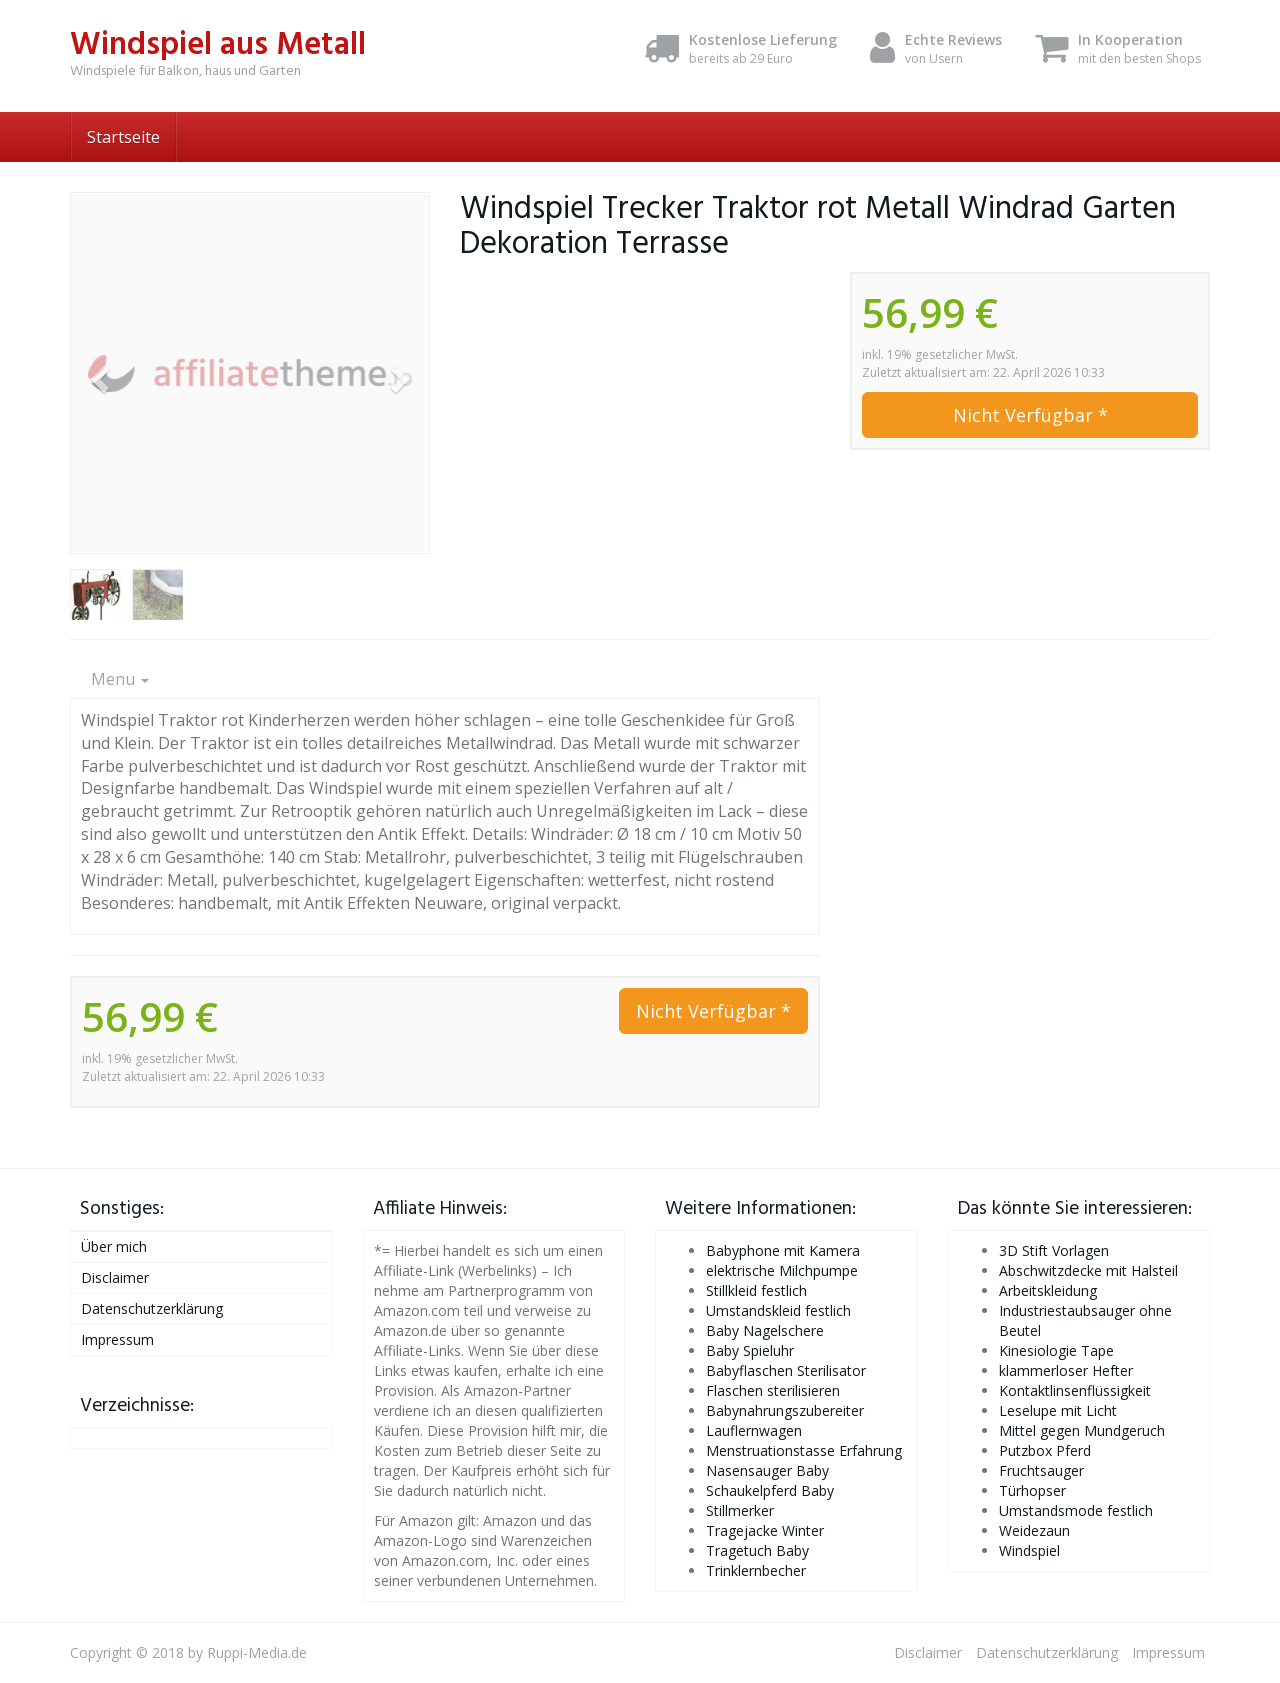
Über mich (114, 1246)
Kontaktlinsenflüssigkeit (1075, 1390)
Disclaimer (115, 1277)
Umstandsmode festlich (1076, 1510)
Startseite (123, 137)
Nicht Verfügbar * (1030, 415)
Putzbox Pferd (1045, 1450)
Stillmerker (740, 1510)
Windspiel (1029, 1550)
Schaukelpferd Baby (770, 1490)
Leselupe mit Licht (1058, 1410)
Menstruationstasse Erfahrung (804, 1450)
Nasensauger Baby (767, 1470)
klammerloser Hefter (1066, 1370)
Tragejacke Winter (765, 1530)
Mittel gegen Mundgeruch (1082, 1430)
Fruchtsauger (1041, 1470)
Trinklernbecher (756, 1570)
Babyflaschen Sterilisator (786, 1370)
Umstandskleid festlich (778, 1310)
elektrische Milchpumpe (782, 1270)
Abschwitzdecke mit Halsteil (1088, 1270)
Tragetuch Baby (757, 1550)
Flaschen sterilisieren (773, 1390)
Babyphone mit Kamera (783, 1250)
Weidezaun (1034, 1530)
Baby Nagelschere (765, 1330)
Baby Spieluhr (750, 1350)
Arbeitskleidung (1048, 1290)
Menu (120, 679)
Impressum (117, 1339)
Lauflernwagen (754, 1430)
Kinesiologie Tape (1056, 1350)
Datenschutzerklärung (152, 1308)
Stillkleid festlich (756, 1290)
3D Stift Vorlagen (1054, 1250)
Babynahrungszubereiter (785, 1410)
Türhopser (1032, 1490)
